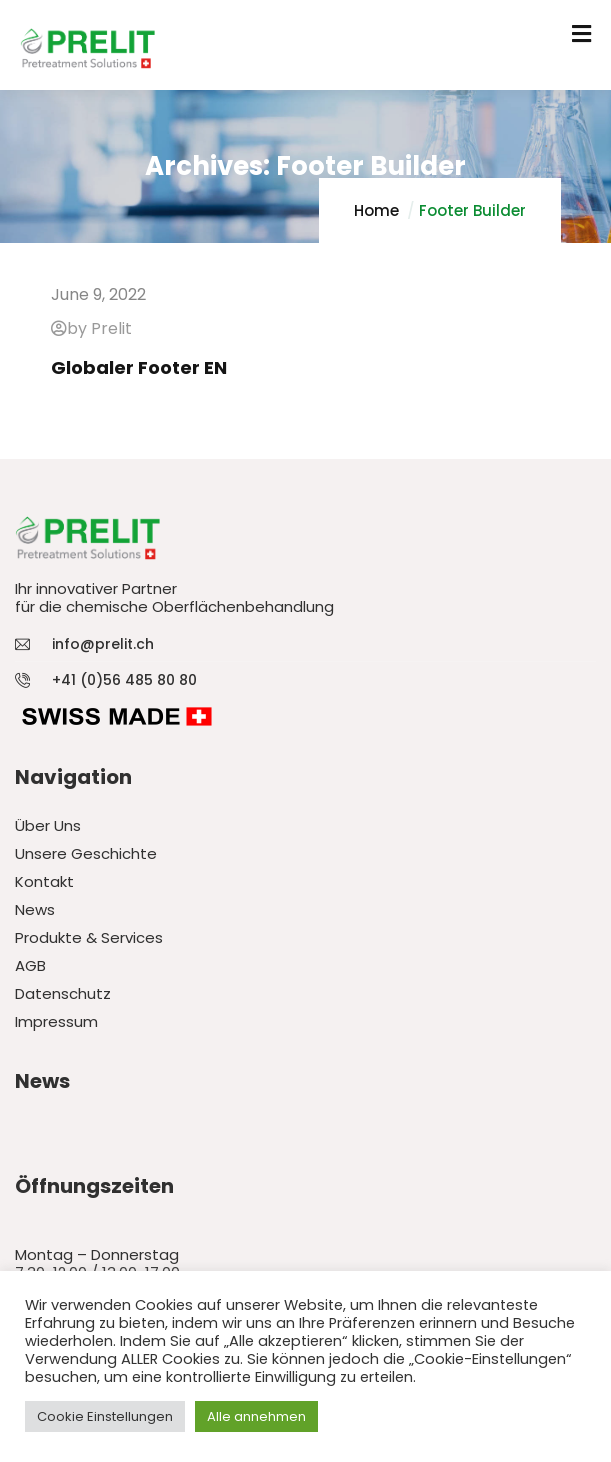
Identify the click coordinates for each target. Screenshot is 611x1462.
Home (376, 210)
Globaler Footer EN (139, 367)
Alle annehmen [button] (256, 1416)
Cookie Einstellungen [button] (105, 1416)
